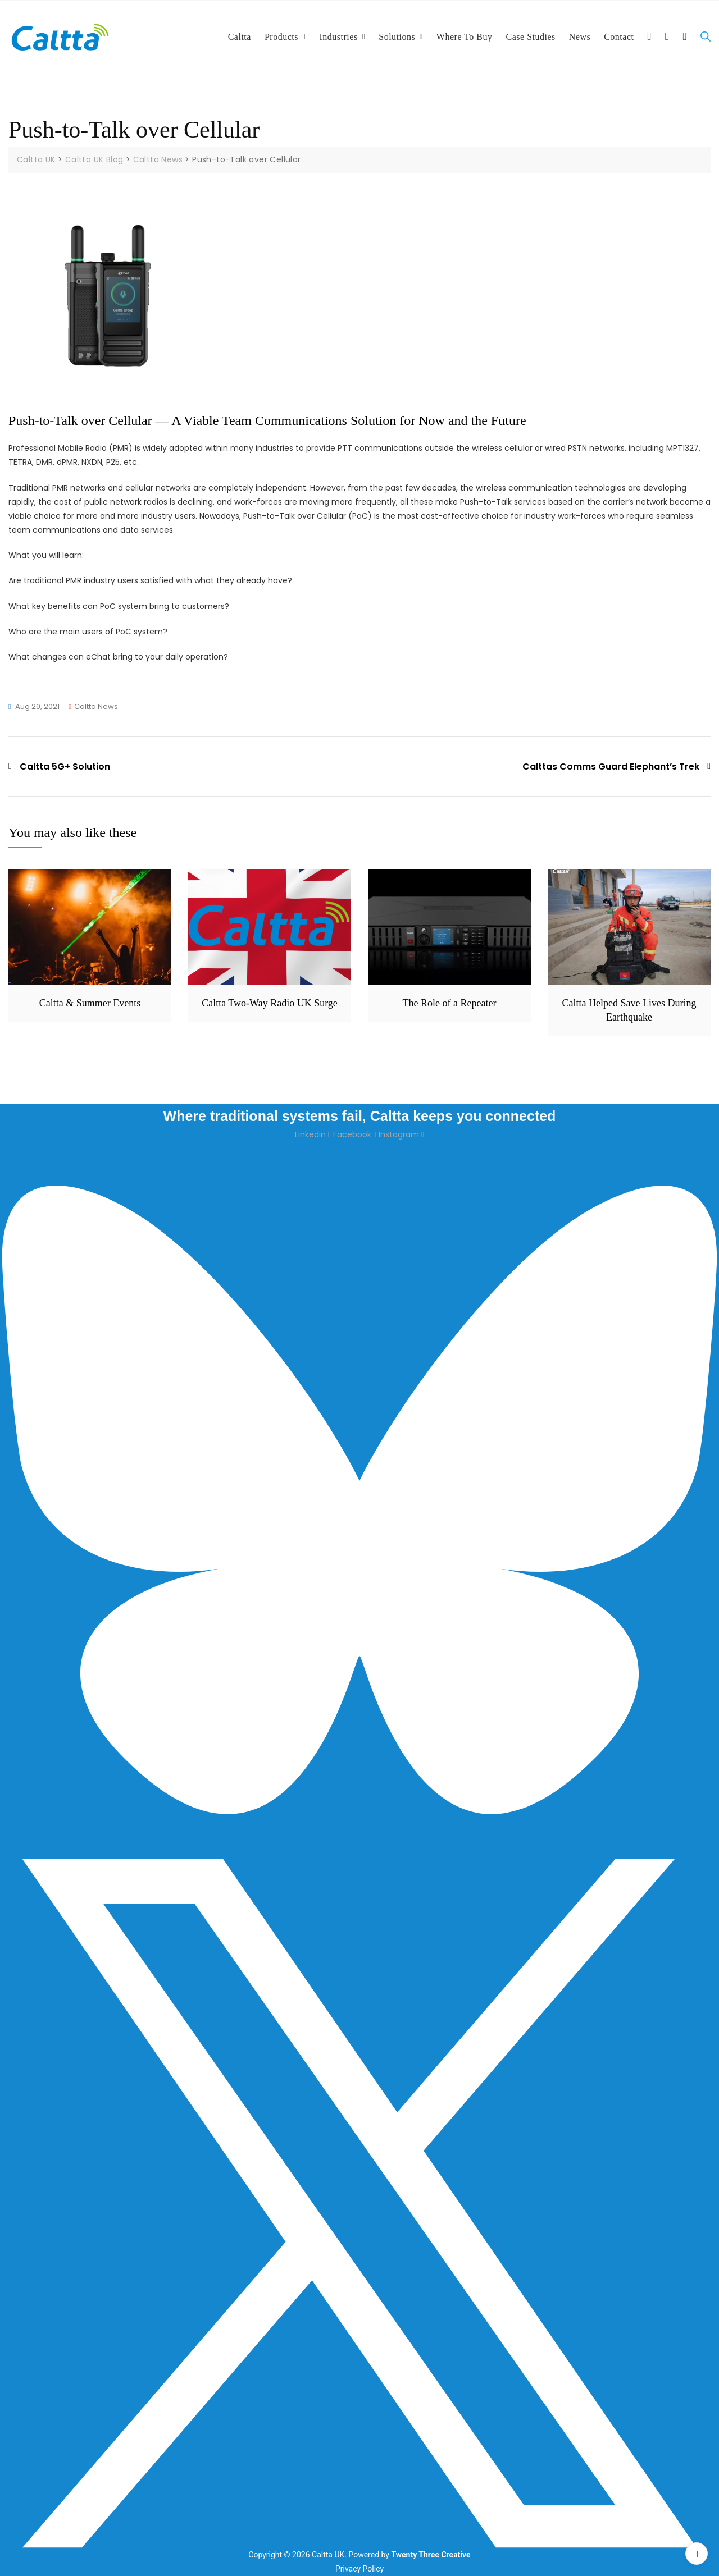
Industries (339, 37)
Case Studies (531, 37)
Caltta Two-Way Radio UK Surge (270, 1003)
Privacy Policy (359, 2568)
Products (281, 37)
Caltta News (96, 706)
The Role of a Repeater (450, 1003)
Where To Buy (464, 37)
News (579, 37)
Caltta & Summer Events (89, 1003)
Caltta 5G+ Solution (65, 765)
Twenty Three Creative (430, 2554)
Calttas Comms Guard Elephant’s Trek (610, 765)
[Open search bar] (705, 37)
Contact (619, 37)
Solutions (397, 37)
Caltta (239, 37)
